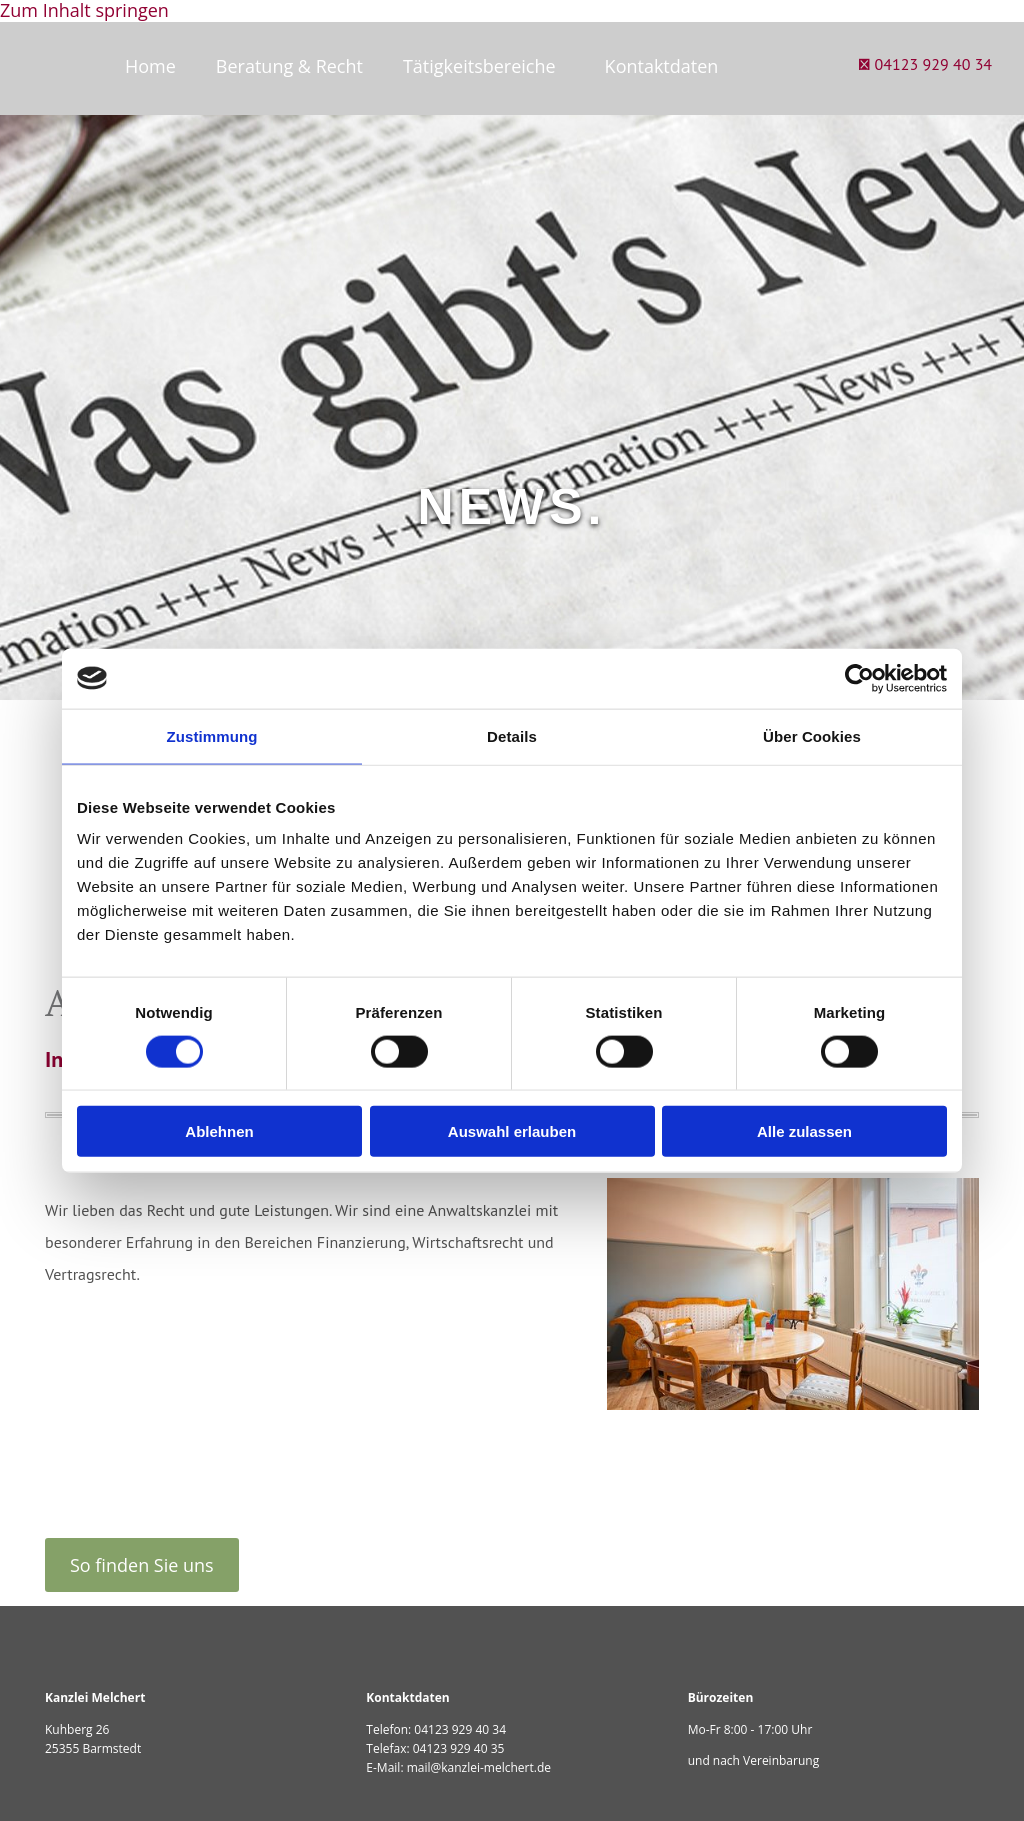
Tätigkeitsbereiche (479, 66)
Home (150, 66)
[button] (142, 1565)
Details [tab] (512, 735)
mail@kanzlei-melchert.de (479, 1767)
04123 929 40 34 (460, 1729)
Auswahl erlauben (512, 1131)
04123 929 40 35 (459, 1748)
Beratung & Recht (289, 66)
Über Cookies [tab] (812, 735)
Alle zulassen (804, 1131)
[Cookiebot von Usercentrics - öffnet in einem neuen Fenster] (859, 678)
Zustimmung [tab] (212, 735)
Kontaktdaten (662, 66)
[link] (484, 67)
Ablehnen (219, 1131)
